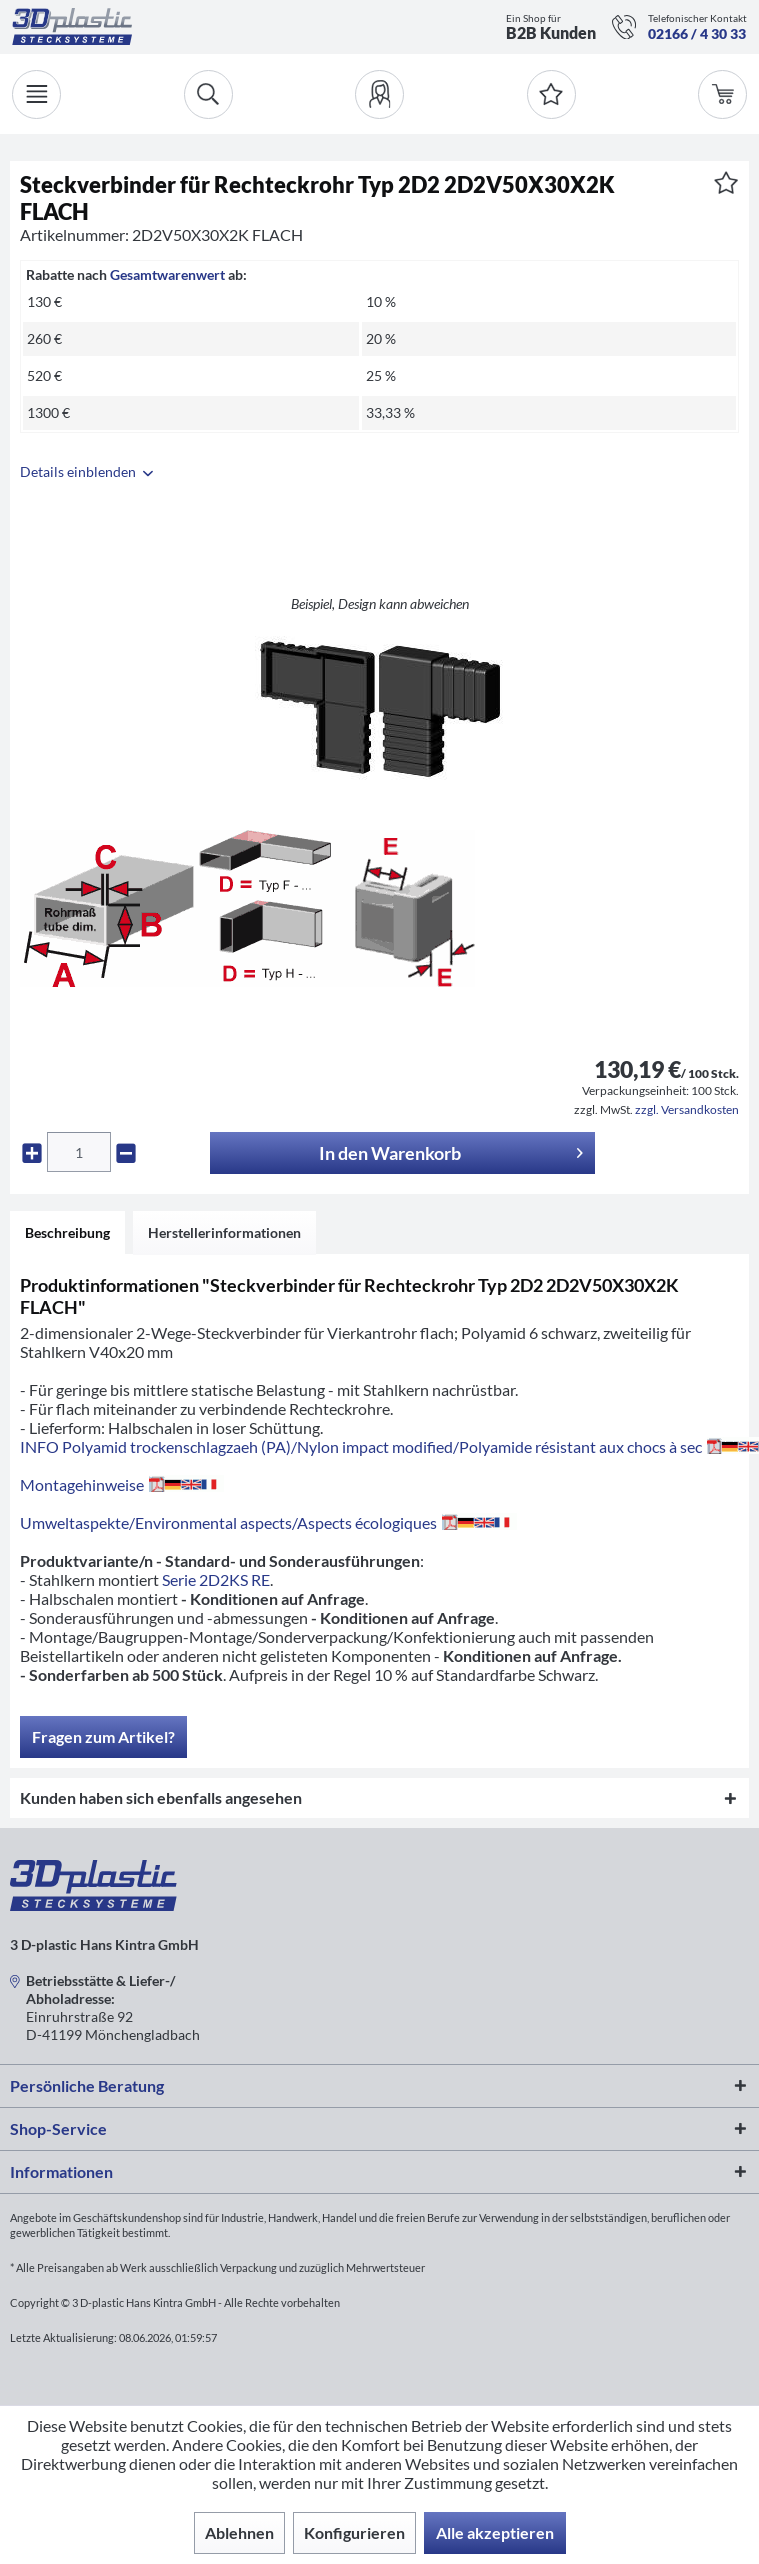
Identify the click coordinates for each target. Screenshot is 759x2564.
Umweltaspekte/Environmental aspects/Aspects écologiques (268, 1522)
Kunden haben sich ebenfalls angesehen (161, 1797)
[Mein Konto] (379, 94)
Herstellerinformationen (224, 1232)
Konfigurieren (354, 2532)
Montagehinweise (122, 1484)
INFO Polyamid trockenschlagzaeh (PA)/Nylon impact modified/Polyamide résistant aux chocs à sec (389, 1446)
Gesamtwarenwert (167, 274)
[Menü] (36, 94)
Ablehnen (239, 2532)
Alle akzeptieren (495, 2532)
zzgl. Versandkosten (687, 1109)
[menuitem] (379, 94)
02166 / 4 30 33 (697, 33)
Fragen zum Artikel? (103, 1736)
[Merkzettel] (551, 94)
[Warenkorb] (722, 94)
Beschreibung (67, 1232)
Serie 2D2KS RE (216, 1579)
